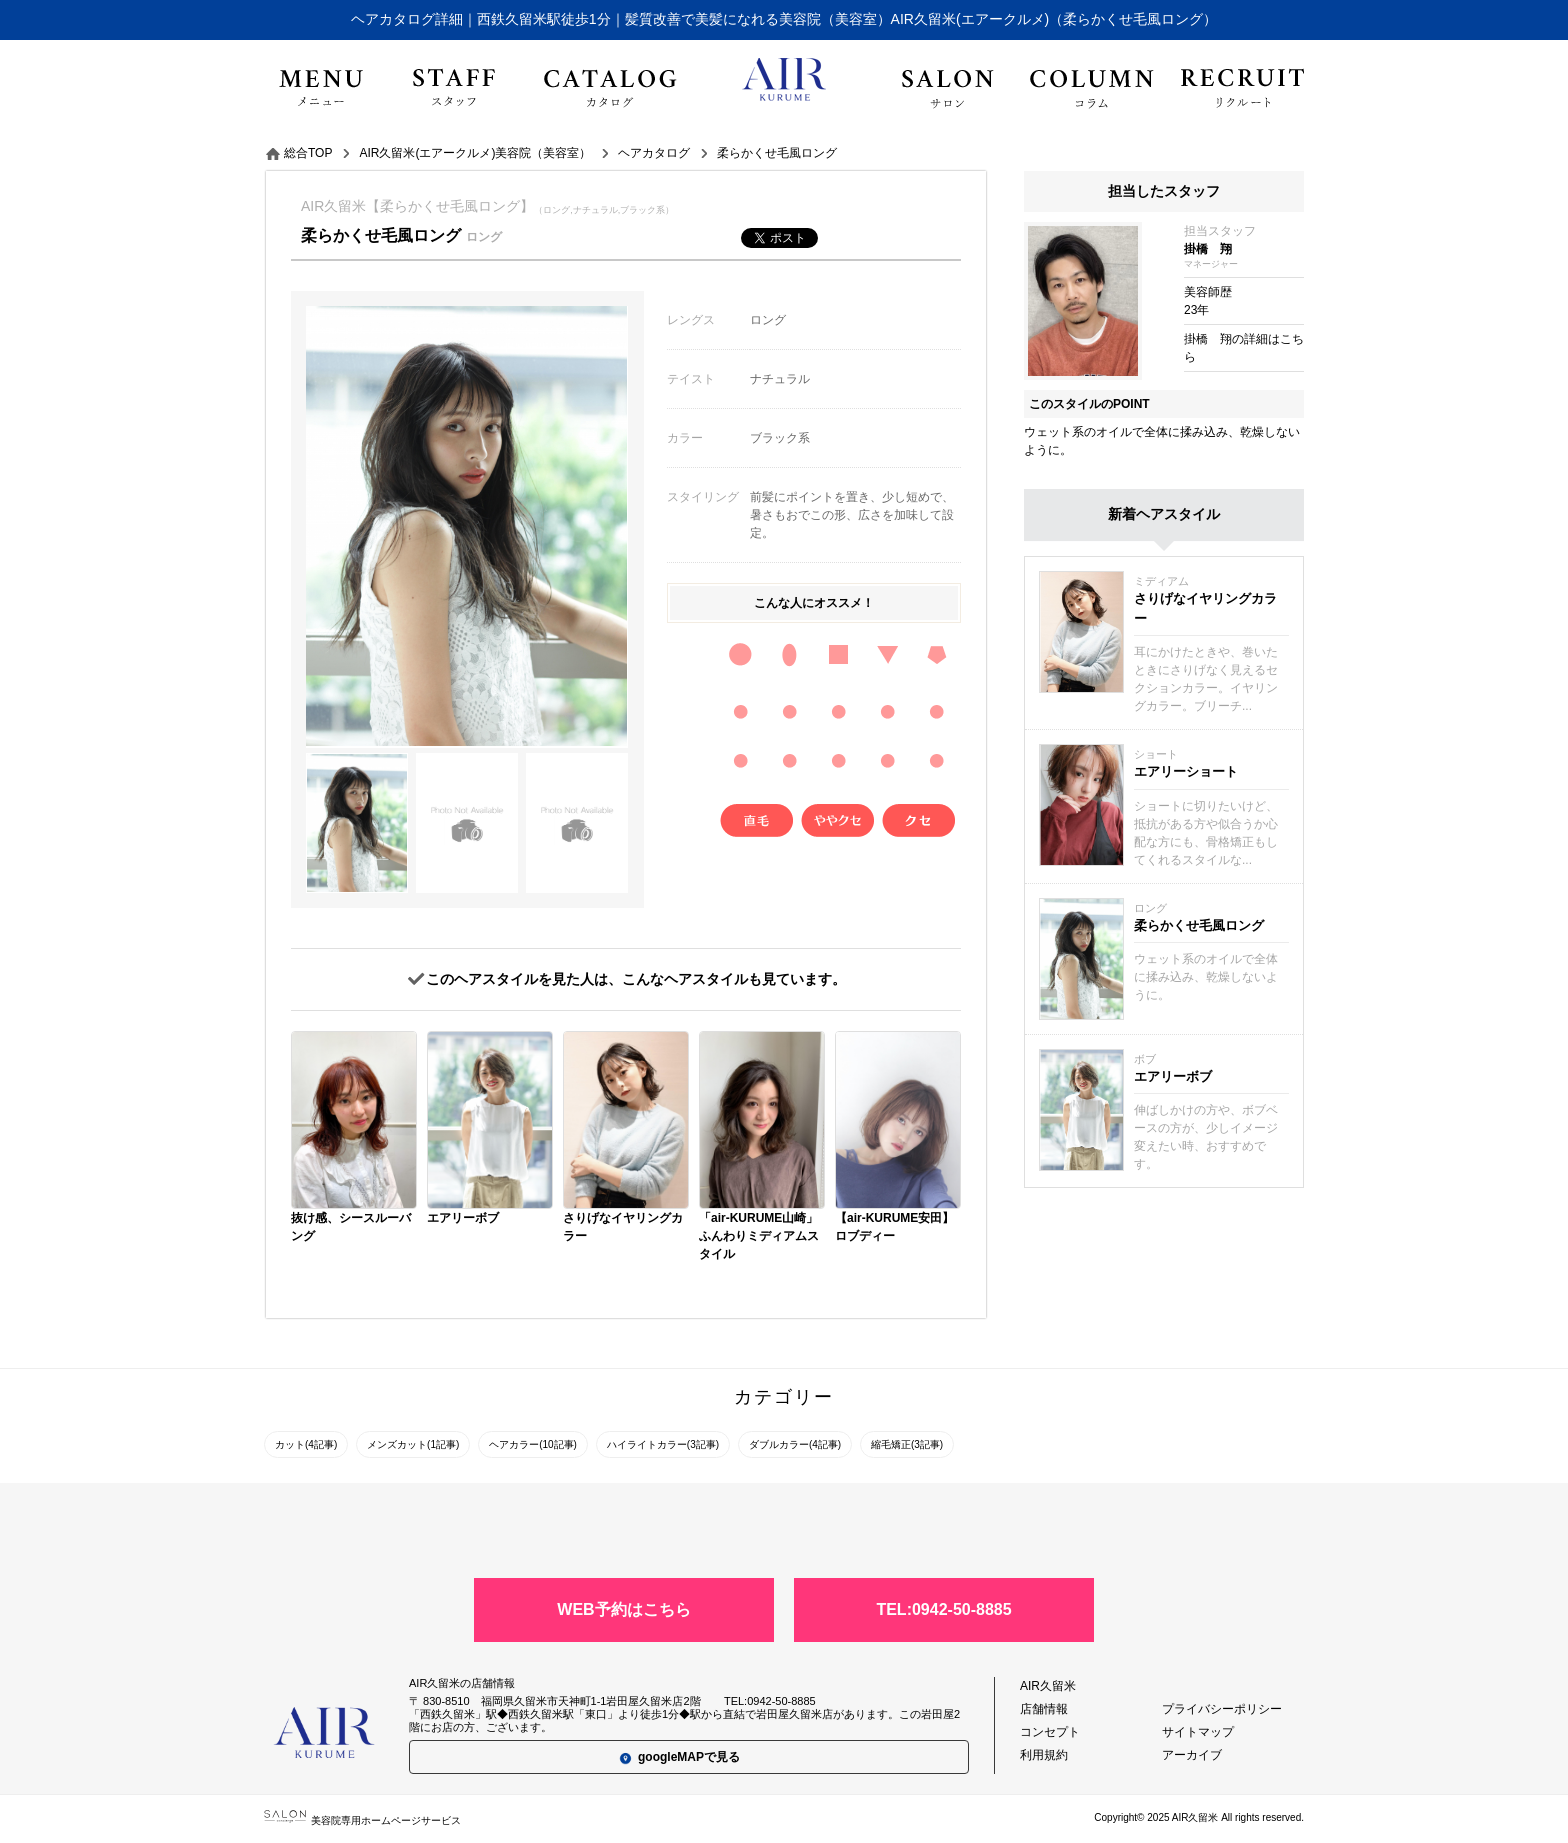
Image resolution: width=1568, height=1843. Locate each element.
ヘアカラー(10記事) (533, 1444)
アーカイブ (1192, 1755)
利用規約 (1044, 1755)
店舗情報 (1044, 1709)
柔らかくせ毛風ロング (1199, 925)
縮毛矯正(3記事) (907, 1444)
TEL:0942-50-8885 (943, 1609)
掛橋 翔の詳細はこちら (1244, 348)
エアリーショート (1186, 771)
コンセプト (1050, 1732)
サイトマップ (1198, 1732)
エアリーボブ (1173, 1076)
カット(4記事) (306, 1444)
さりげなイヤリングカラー (1205, 608)
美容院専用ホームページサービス (362, 1820)
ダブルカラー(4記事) (795, 1444)
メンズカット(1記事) (413, 1444)
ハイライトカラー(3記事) (663, 1444)
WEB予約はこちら (623, 1609)
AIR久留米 (1048, 1686)
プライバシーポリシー (1222, 1709)
